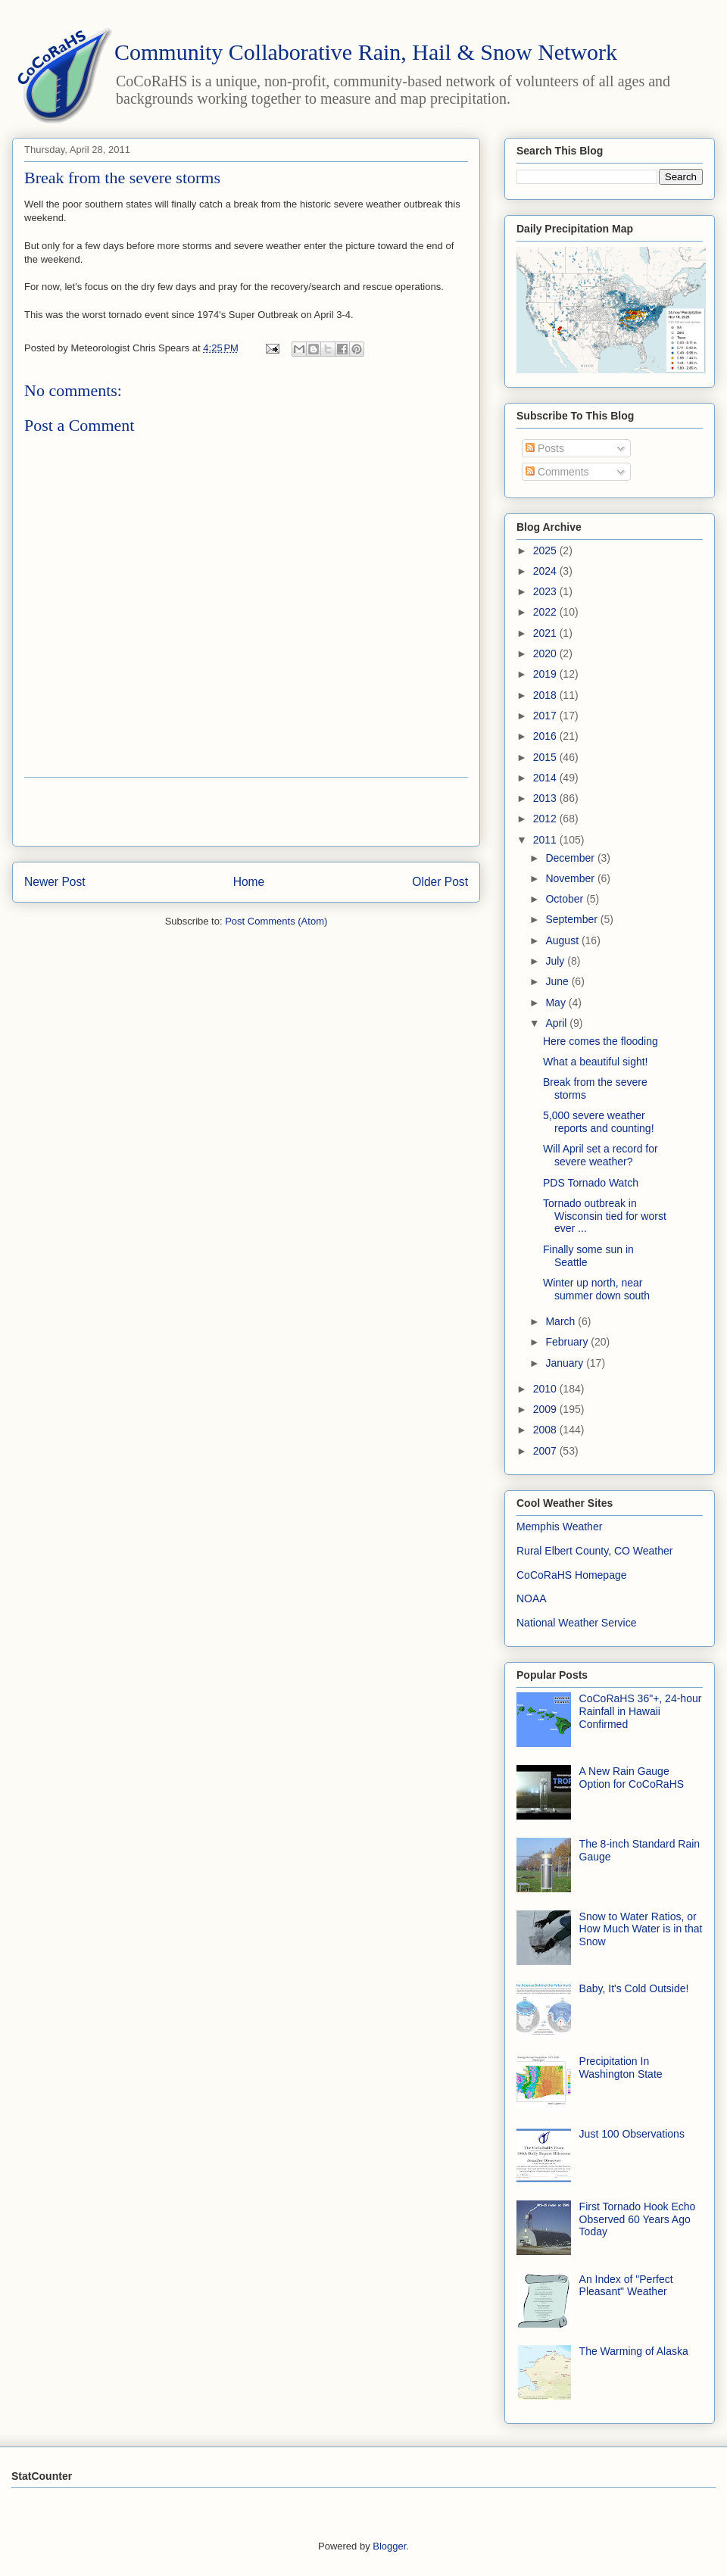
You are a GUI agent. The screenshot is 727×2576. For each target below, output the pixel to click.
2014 (546, 778)
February (568, 1342)
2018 (546, 695)
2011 (546, 840)
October (565, 899)
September (572, 919)
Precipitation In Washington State (621, 2067)
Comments (557, 472)
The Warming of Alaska (633, 2351)
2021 (546, 633)
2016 (546, 736)
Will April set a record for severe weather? (600, 1155)
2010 (546, 1389)
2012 (546, 818)
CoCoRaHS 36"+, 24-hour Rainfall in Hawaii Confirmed (640, 1711)
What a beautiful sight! (595, 1062)
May (556, 1002)
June (558, 981)
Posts (545, 448)
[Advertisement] (246, 811)
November (571, 878)
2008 (546, 1430)
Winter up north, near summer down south (596, 1289)
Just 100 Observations (632, 2134)
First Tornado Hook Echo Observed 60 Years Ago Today (637, 2219)
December (571, 858)
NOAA (531, 1598)
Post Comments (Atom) (276, 921)
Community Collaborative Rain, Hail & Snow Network (365, 51)
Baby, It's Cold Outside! (634, 1988)
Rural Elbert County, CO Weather (594, 1551)
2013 (546, 798)
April (557, 1023)
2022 (546, 612)
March (561, 1321)
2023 (546, 591)
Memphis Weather (559, 1526)
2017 (546, 715)
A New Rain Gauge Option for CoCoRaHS (632, 1777)
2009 (546, 1409)
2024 (546, 571)
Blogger (389, 2546)
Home (249, 881)
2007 (546, 1451)
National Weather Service (576, 1623)
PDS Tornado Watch (590, 1183)
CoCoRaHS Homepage (571, 1575)
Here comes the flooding (600, 1041)
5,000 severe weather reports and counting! (598, 1121)
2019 (546, 674)
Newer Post (55, 881)
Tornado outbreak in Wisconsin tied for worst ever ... (604, 1216)
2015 (546, 757)
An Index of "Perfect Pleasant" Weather (626, 2285)
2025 (546, 550)
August (563, 940)
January (565, 1363)
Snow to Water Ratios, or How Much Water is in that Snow (641, 1929)
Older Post (440, 881)
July (556, 961)
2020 (546, 653)
